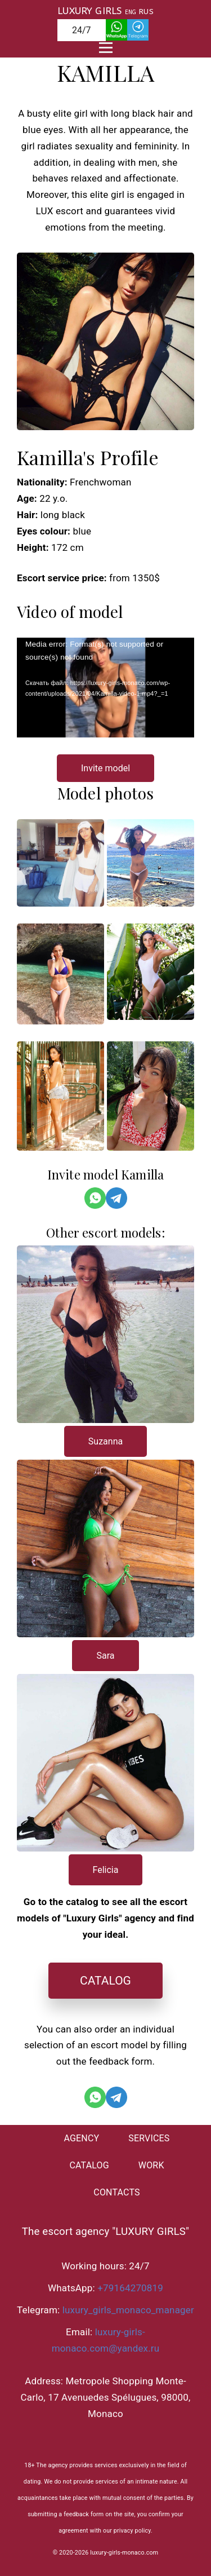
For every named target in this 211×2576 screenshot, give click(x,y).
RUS (146, 11)
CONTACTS (116, 2192)
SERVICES (148, 2138)
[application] (105, 687)
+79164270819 (130, 2288)
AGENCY (81, 2138)
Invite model (105, 768)
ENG (131, 12)
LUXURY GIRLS (89, 10)
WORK (151, 2165)
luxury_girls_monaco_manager (128, 2310)
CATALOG (105, 1980)
